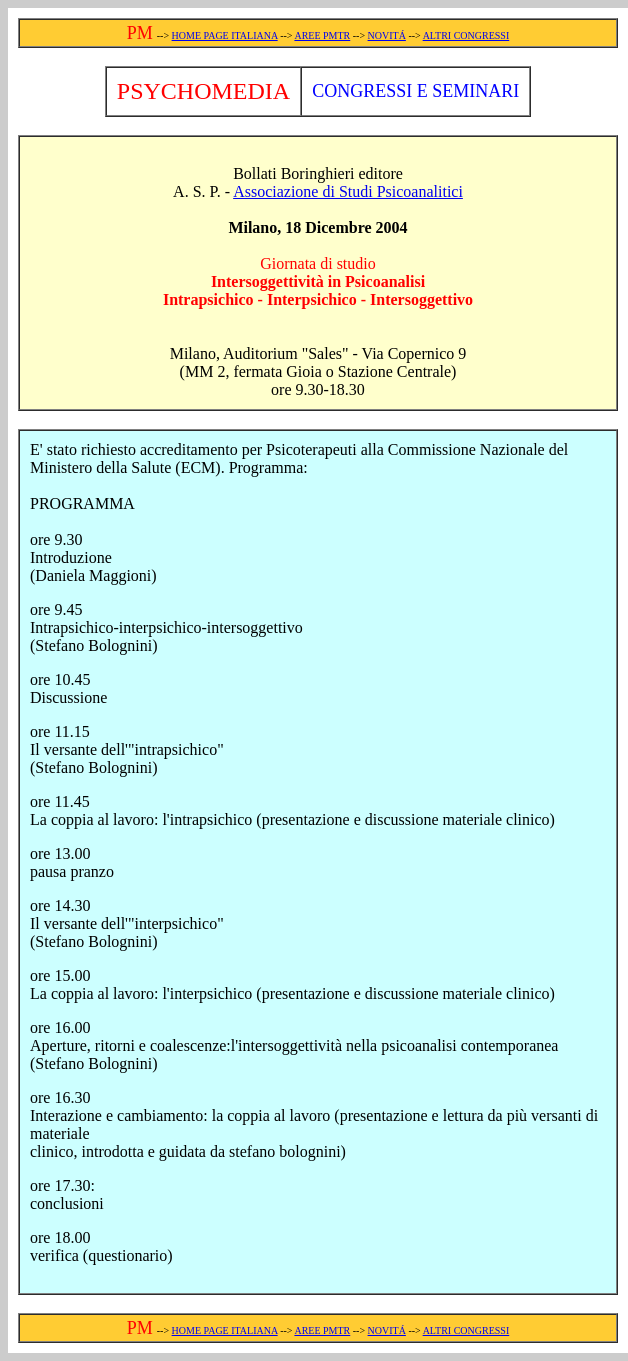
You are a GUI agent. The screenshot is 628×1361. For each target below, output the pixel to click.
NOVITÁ (387, 35)
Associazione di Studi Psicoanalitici (348, 191)
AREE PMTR (322, 35)
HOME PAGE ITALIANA (225, 35)
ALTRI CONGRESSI (466, 35)
